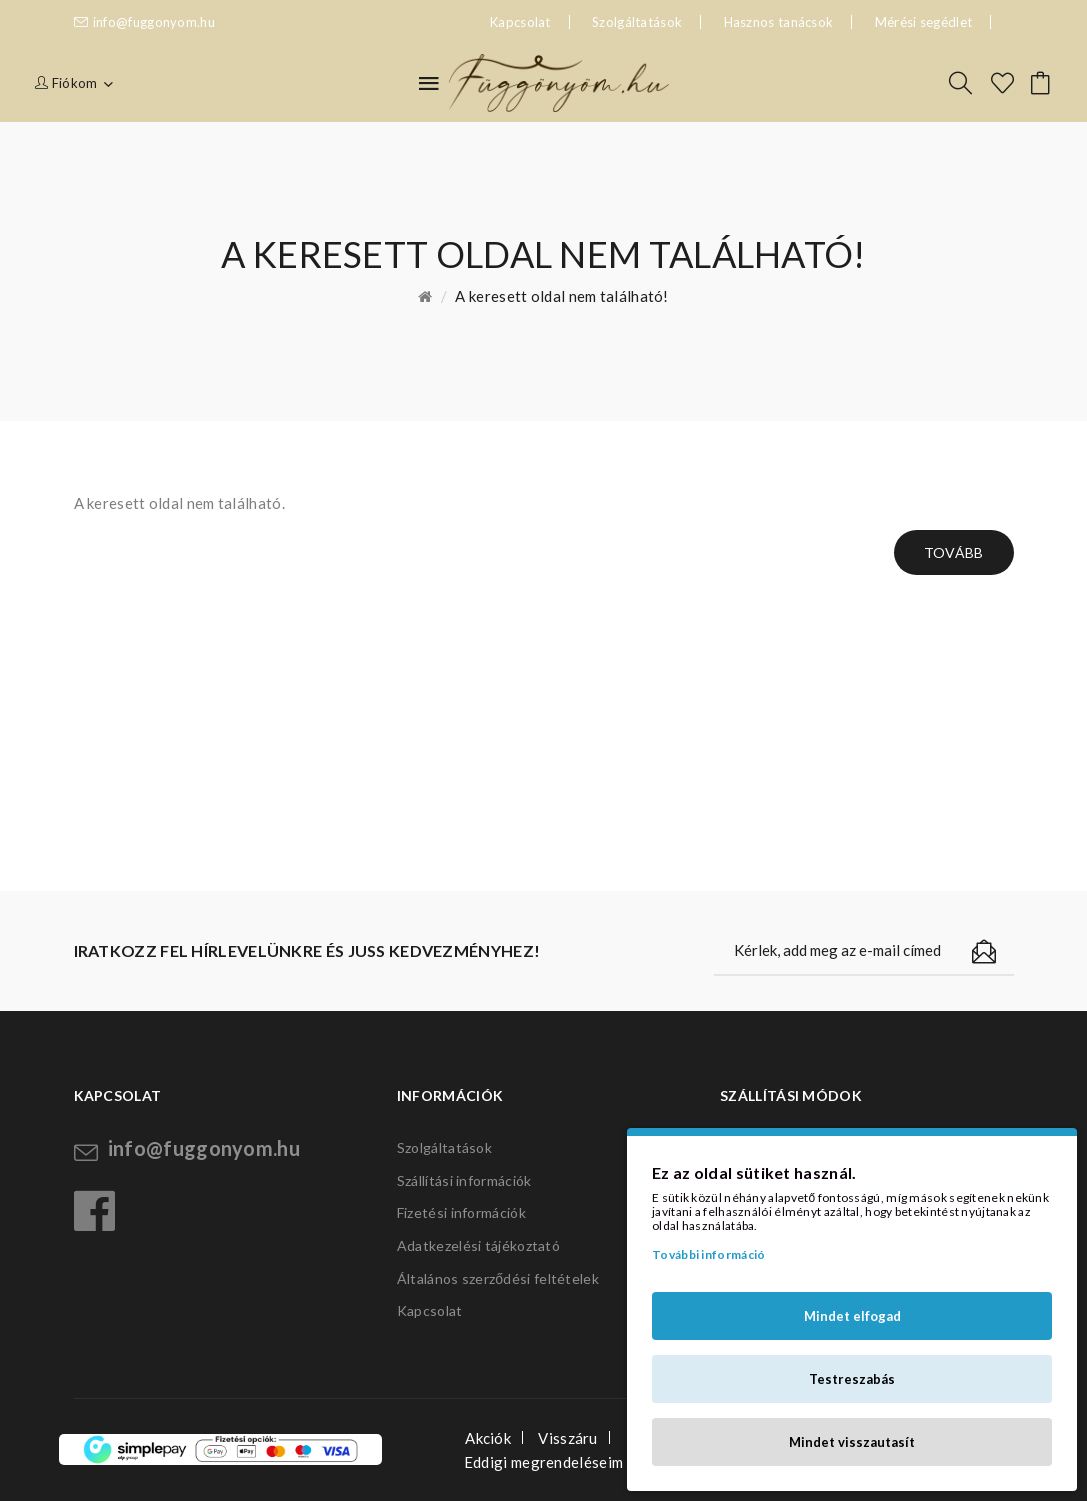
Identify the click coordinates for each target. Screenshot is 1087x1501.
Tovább (954, 552)
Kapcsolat (430, 1310)
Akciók (488, 1438)
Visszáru (567, 1438)
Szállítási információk (464, 1180)
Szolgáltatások (637, 22)
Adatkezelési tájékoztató (478, 1245)
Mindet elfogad (852, 1316)
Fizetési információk (461, 1212)
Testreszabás (852, 1379)
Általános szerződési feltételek (498, 1278)
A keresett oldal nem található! (561, 296)
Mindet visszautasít (852, 1442)
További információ (708, 1254)
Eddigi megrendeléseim (543, 1462)
